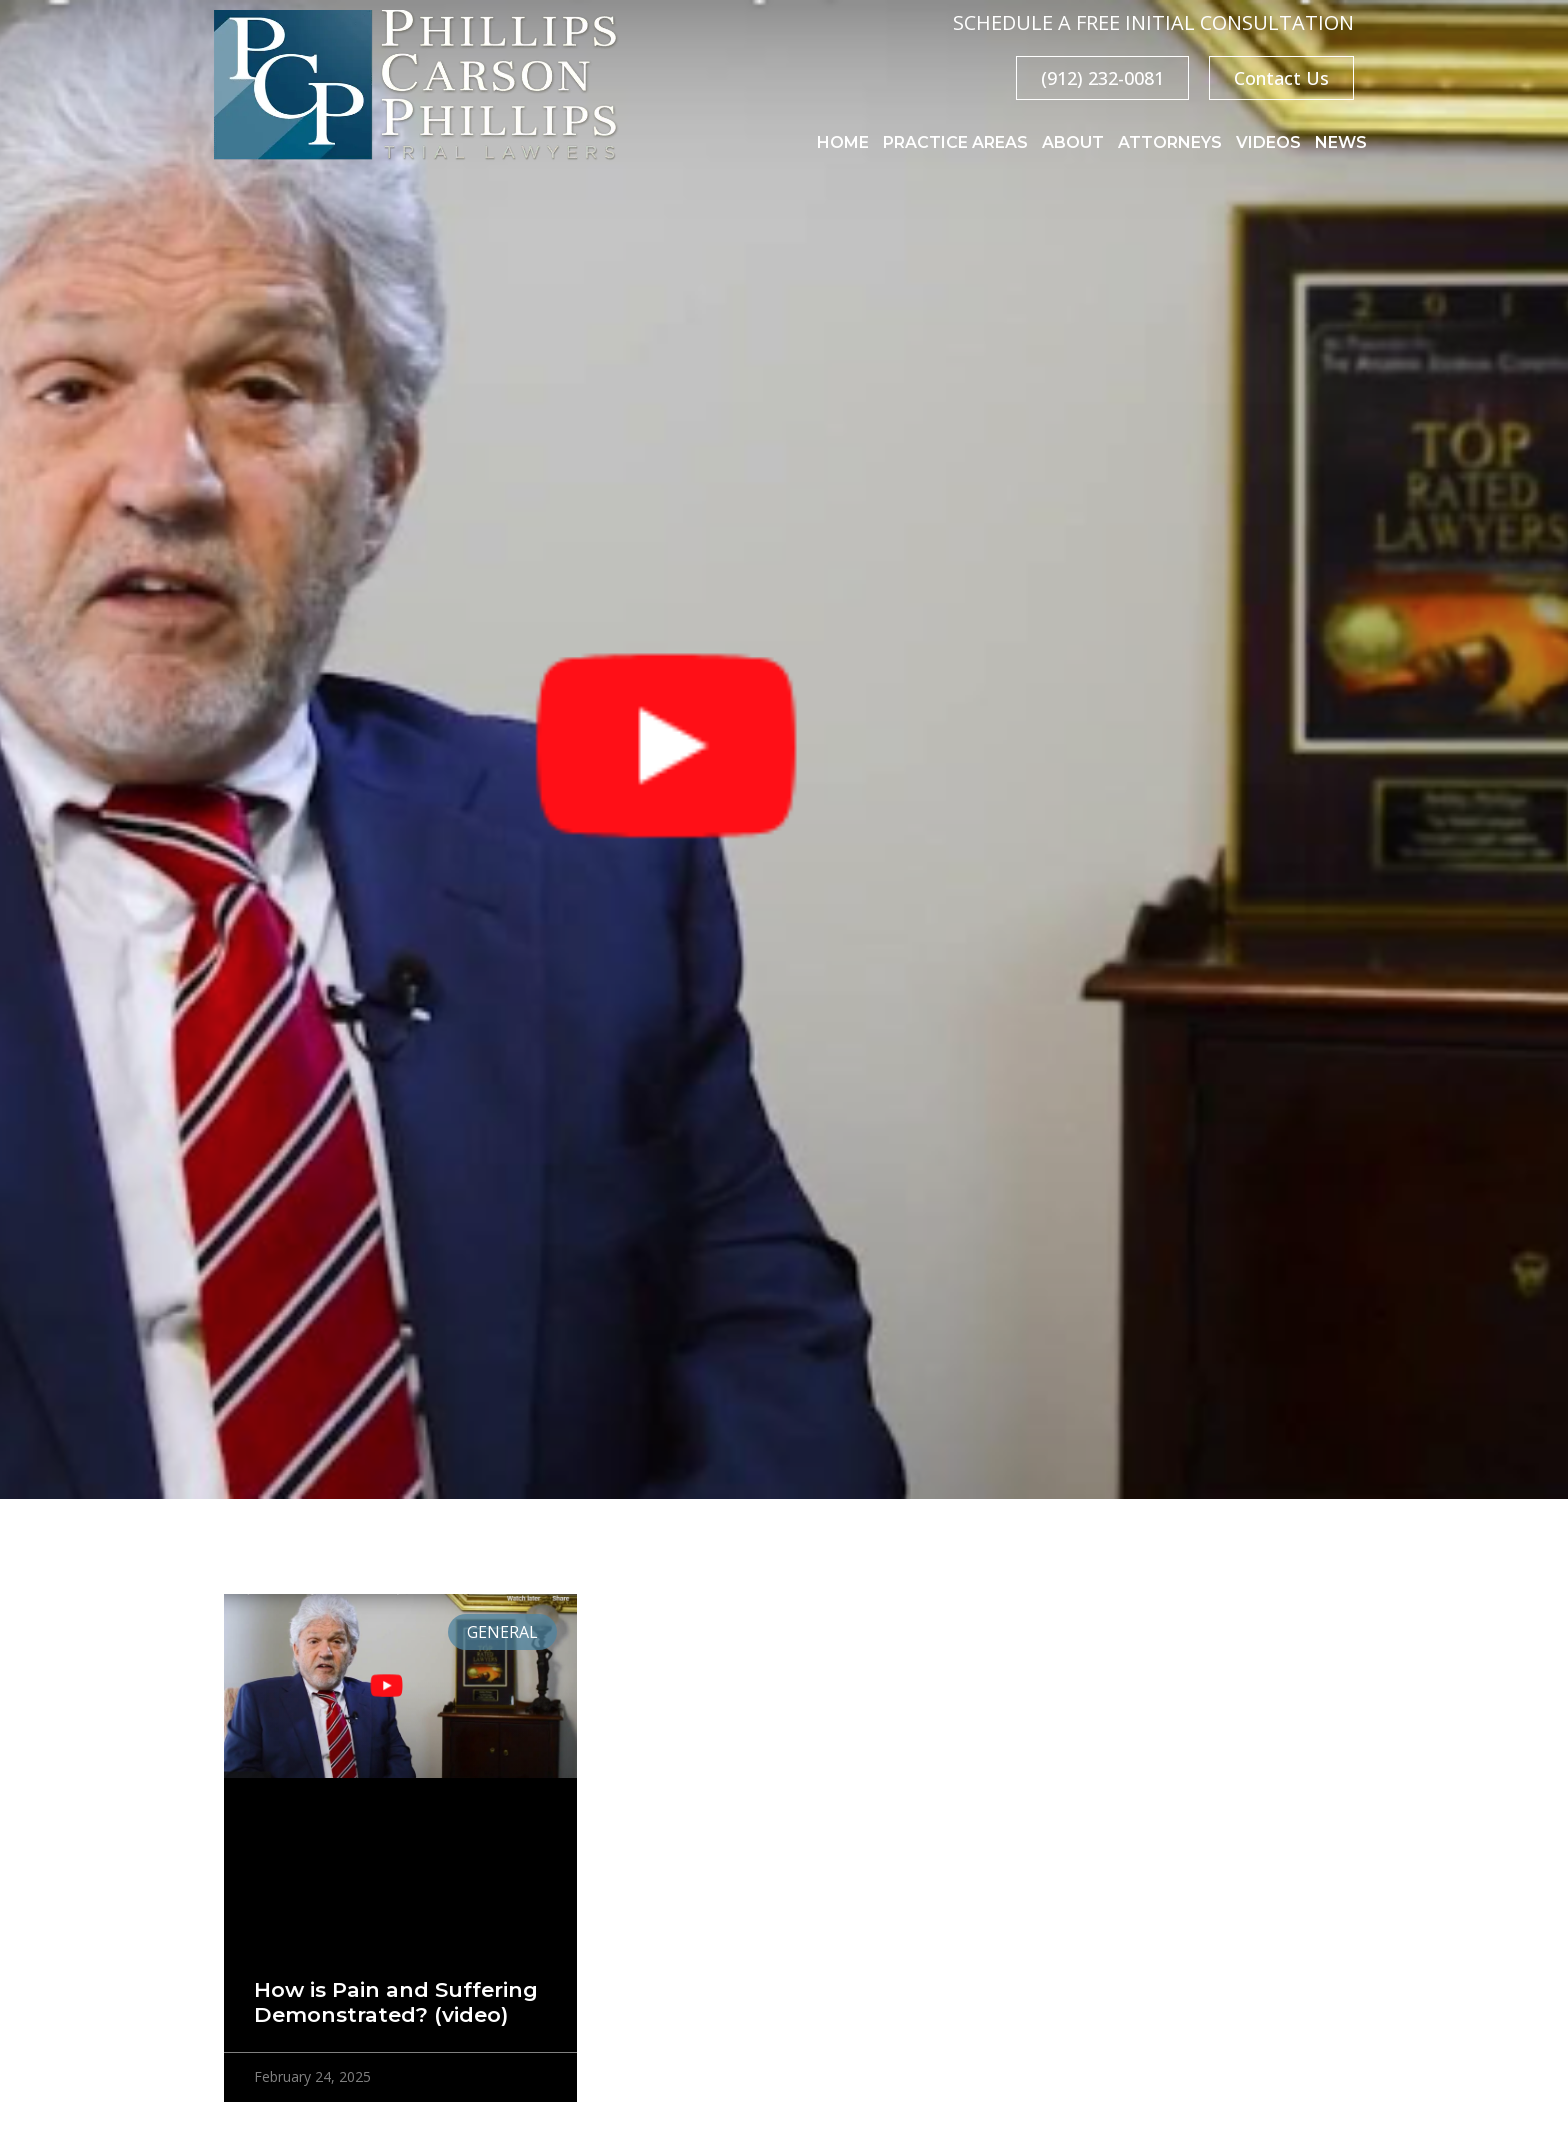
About (1073, 142)
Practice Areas (955, 142)
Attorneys (1170, 142)
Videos (1268, 142)
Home (843, 142)
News (1341, 142)
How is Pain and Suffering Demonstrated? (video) (396, 2002)
